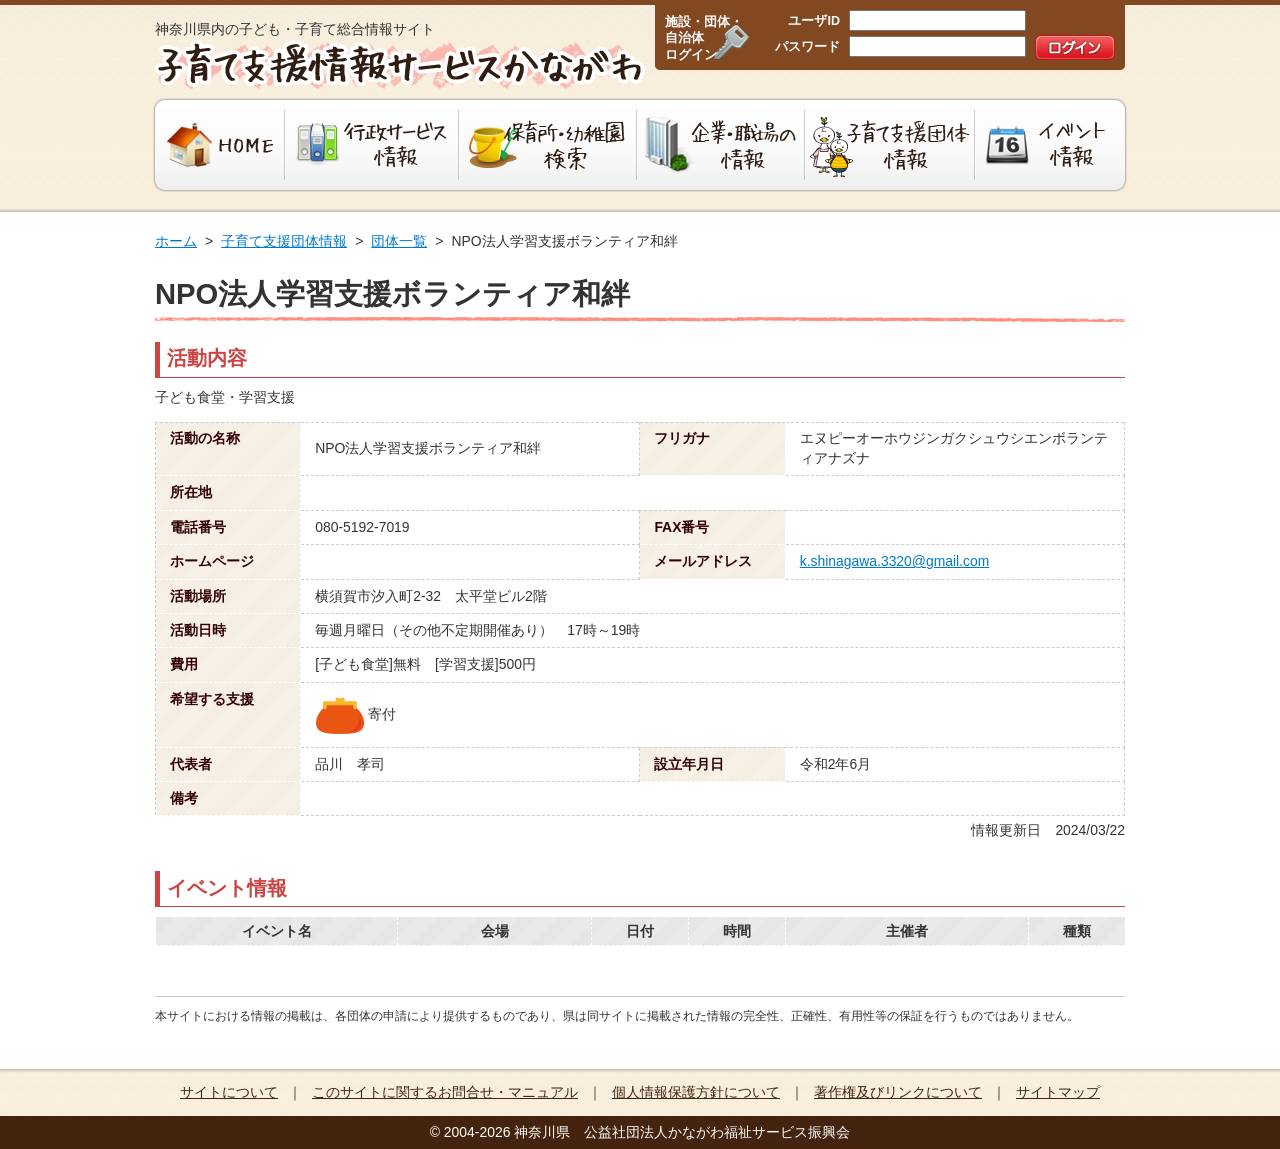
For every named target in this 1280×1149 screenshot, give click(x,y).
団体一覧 (399, 241)
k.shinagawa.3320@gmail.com (895, 561)
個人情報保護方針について (696, 1092)
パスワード (807, 47)
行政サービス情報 (372, 145)
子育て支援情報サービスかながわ (397, 65)
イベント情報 (1052, 145)
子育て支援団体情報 (890, 145)
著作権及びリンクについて (898, 1092)
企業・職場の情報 (721, 145)
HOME (217, 145)
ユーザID (814, 21)
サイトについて (229, 1092)
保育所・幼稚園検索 (548, 145)
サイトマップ (1058, 1092)
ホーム (176, 241)
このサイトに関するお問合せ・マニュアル (445, 1092)
